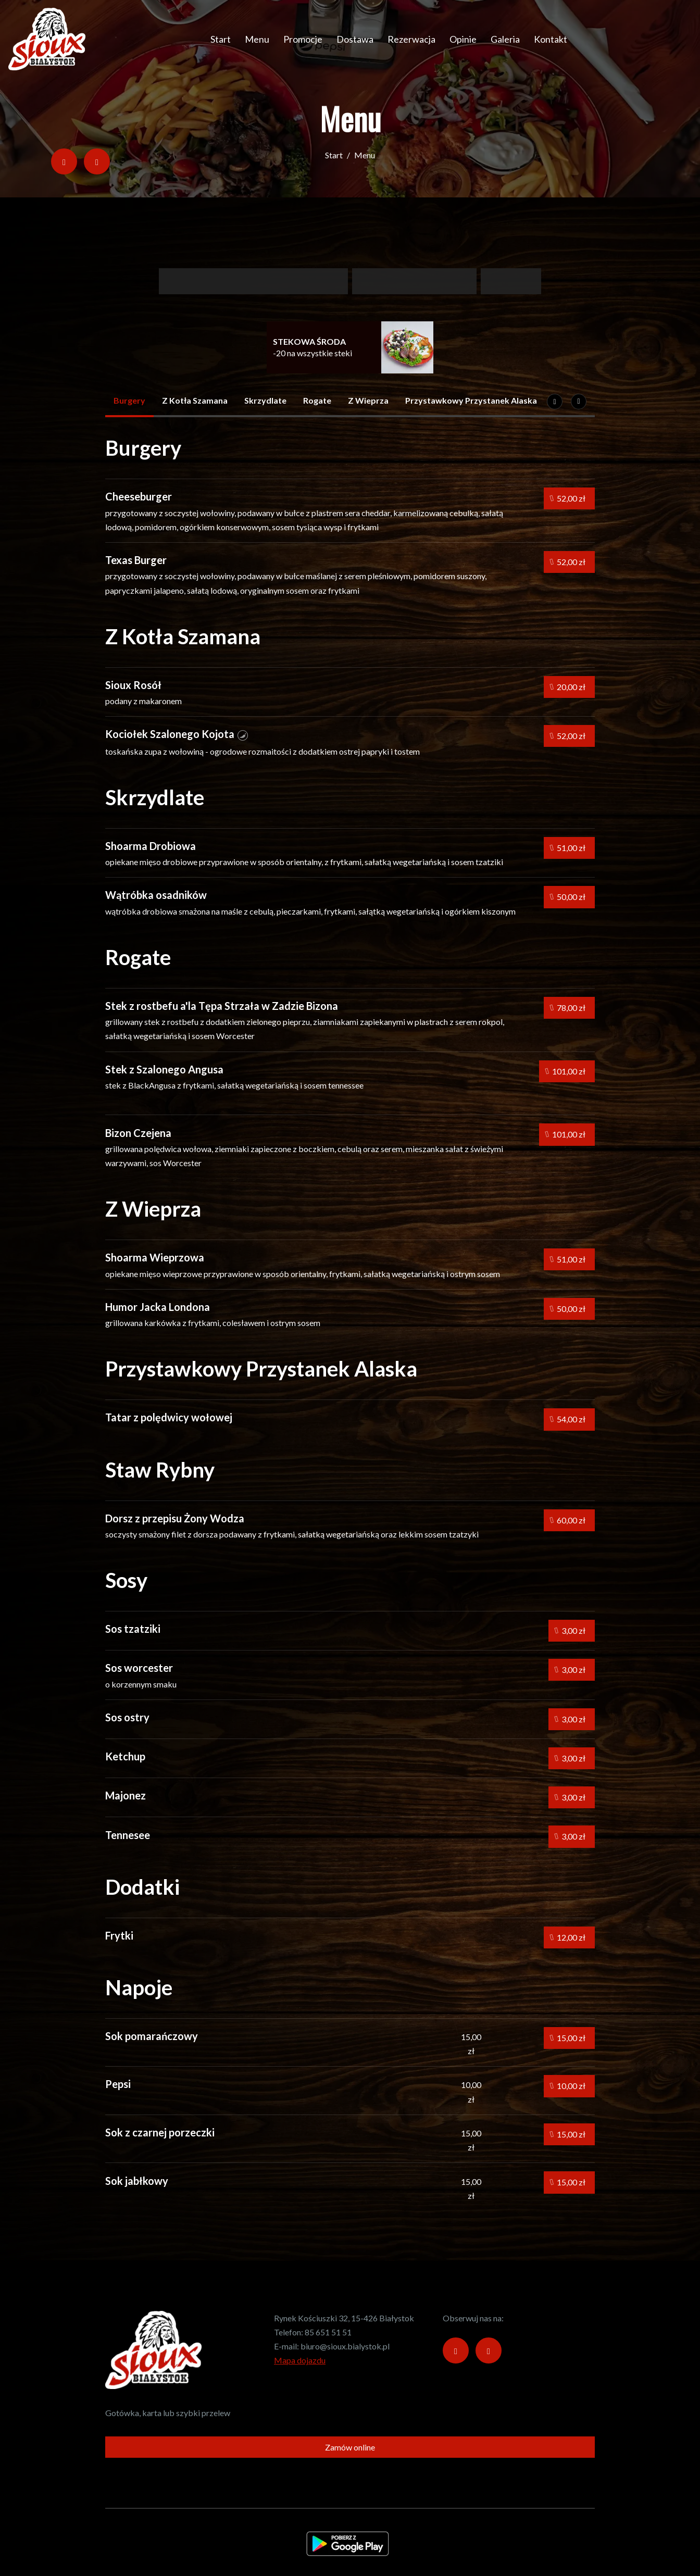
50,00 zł (568, 897)
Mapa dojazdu (300, 2360)
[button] (242, 734)
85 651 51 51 (328, 2332)
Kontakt (550, 39)
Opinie (463, 39)
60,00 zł (568, 1520)
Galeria (505, 39)
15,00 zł (568, 2038)
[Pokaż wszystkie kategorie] (578, 401)
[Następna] (554, 401)
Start (220, 39)
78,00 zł (568, 1008)
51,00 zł (568, 848)
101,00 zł (565, 1071)
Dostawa (354, 39)
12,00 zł (568, 1937)
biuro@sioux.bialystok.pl (345, 2346)
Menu (257, 39)
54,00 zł (568, 1420)
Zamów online (350, 2447)
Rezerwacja (411, 39)
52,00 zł (568, 498)
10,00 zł (568, 2086)
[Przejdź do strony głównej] (46, 39)
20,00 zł (568, 687)
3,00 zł (570, 1630)
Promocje (302, 39)
